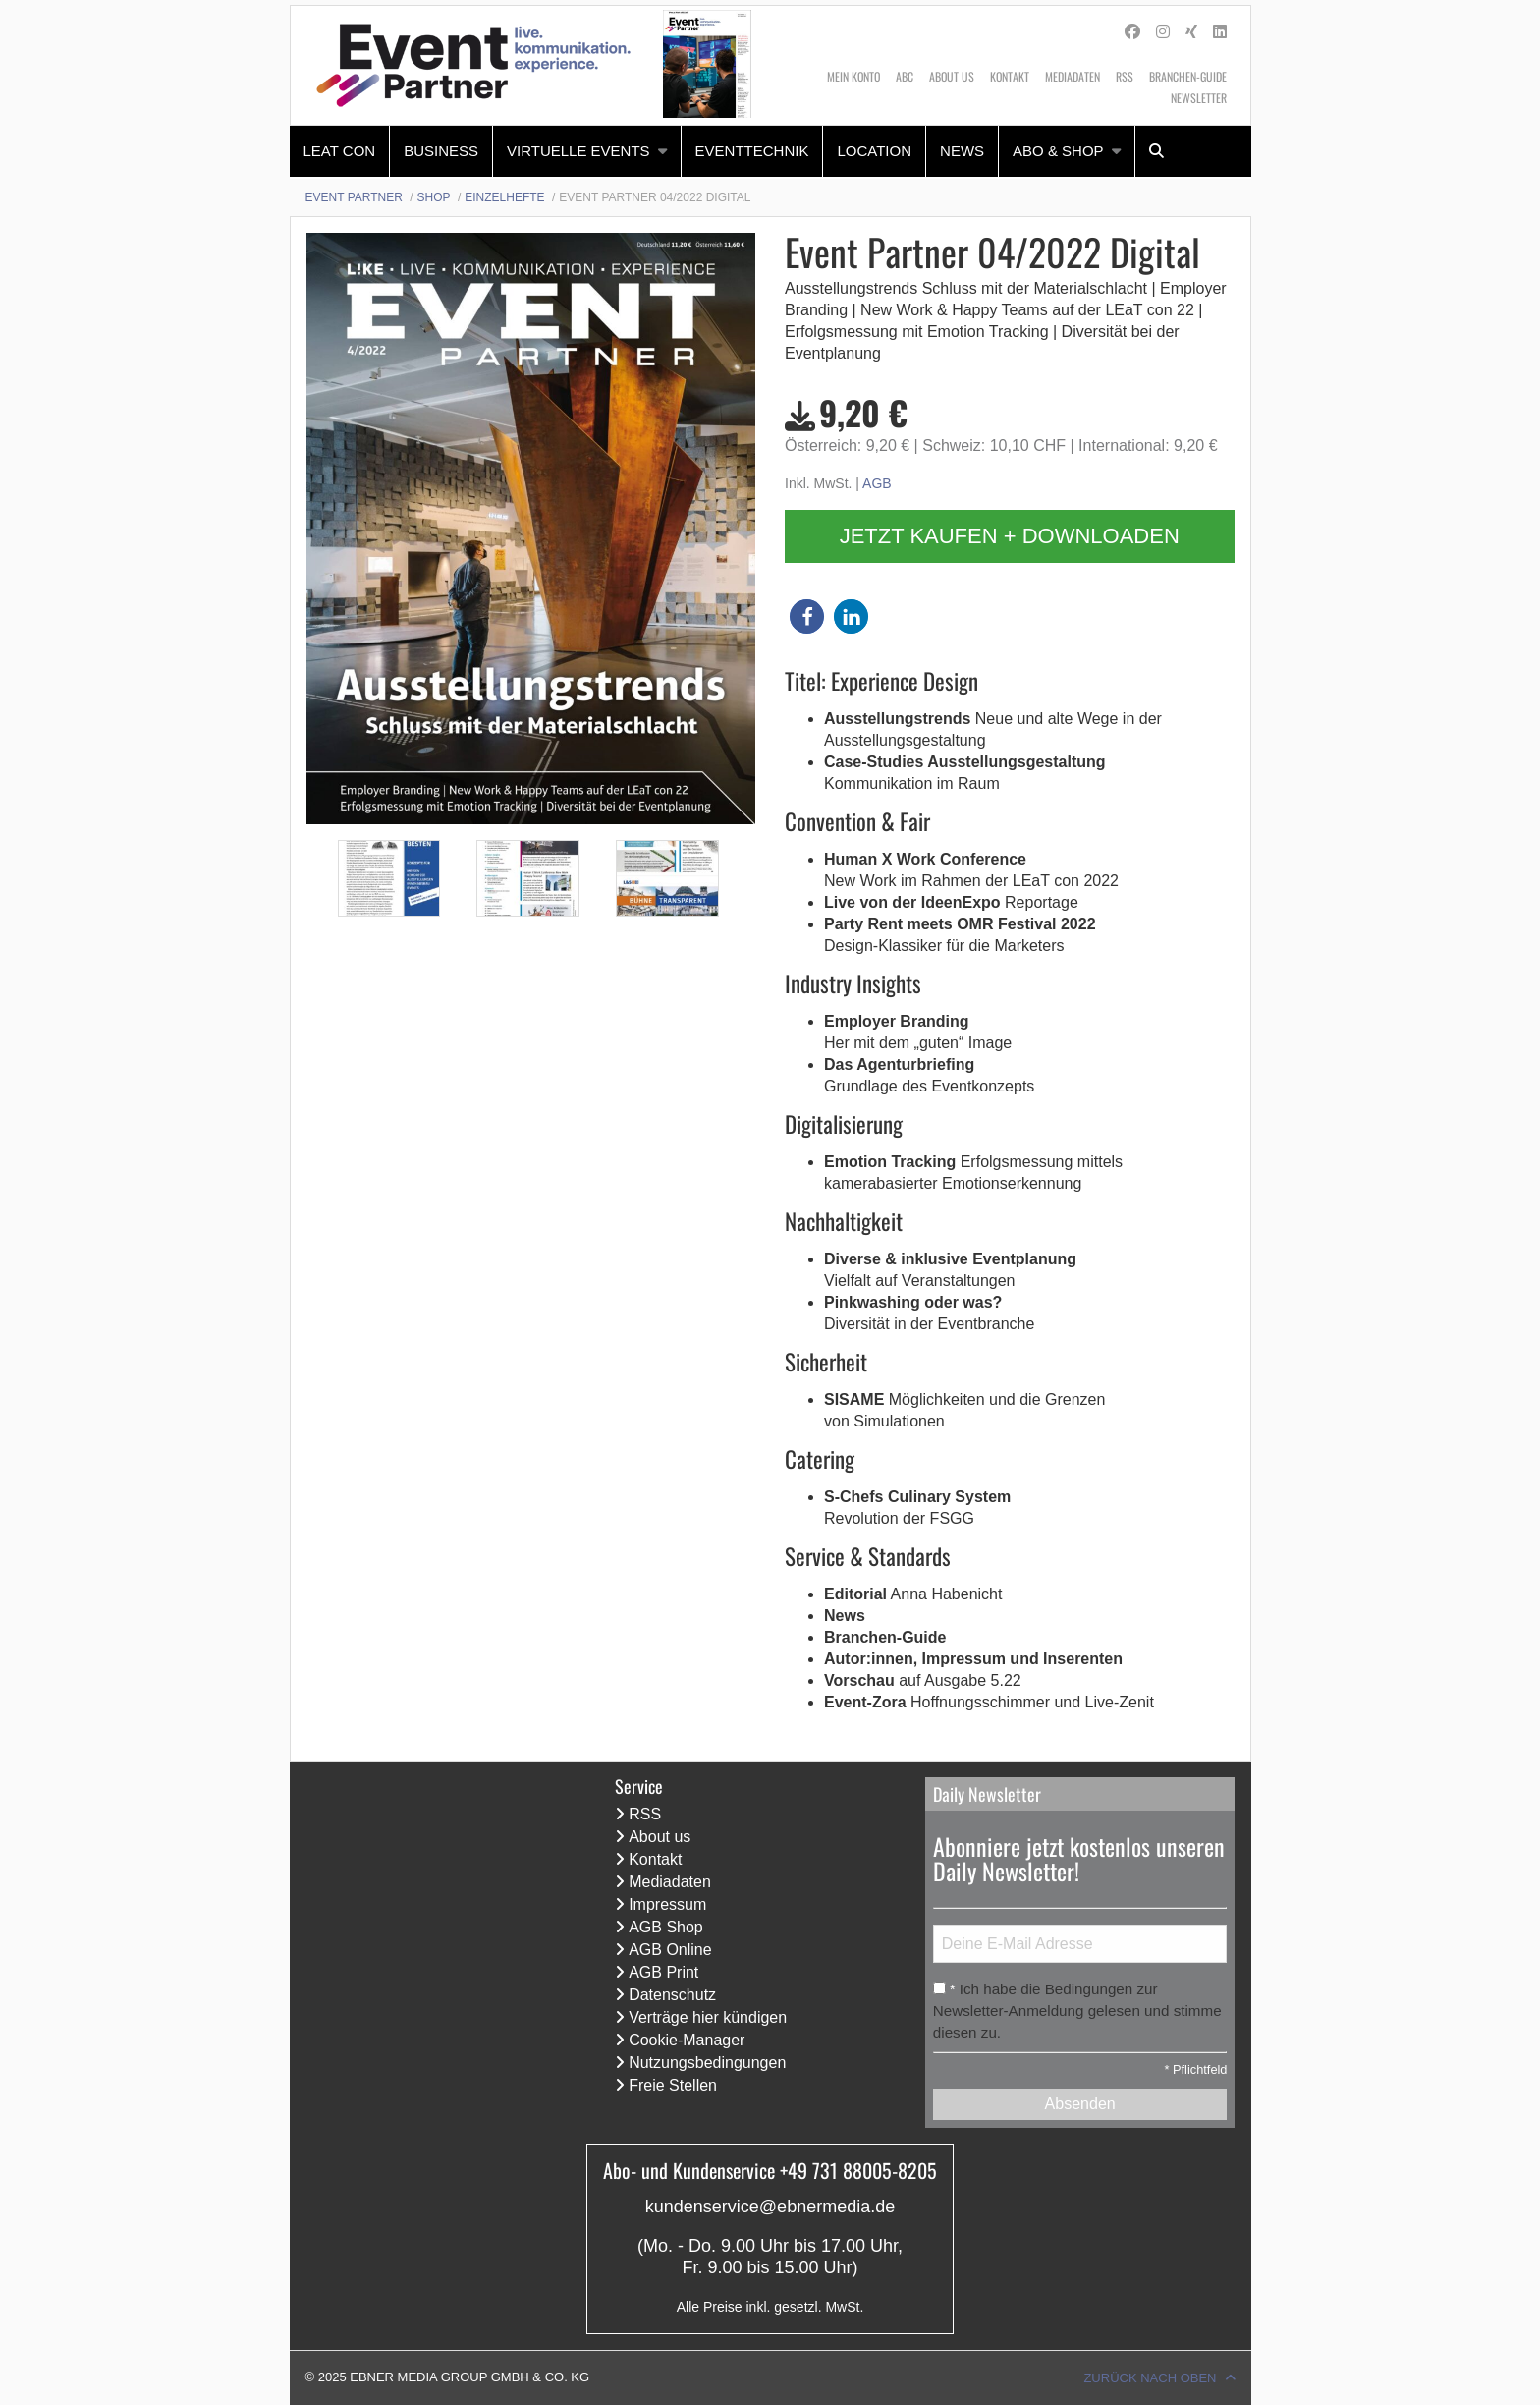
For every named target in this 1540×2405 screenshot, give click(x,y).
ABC (904, 76)
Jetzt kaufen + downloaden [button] (1010, 536)
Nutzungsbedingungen (707, 2062)
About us (951, 76)
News (962, 150)
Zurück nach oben (1149, 2378)
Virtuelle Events (578, 150)
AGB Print (663, 1972)
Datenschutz (672, 1994)
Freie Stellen (673, 2085)
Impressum (667, 1904)
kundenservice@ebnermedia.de (770, 2206)
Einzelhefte (504, 197)
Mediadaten (1072, 76)
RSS (1124, 76)
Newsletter (1199, 97)
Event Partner (354, 197)
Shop (434, 197)
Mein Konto (853, 76)
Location (874, 150)
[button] (807, 616)
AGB (877, 483)
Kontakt (1009, 76)
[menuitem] (340, 151)
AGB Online (670, 1949)
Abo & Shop (1058, 150)
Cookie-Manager (686, 2040)
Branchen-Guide (1188, 76)
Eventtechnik (752, 150)
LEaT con (339, 150)
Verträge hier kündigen (708, 2017)
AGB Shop (666, 1927)
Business (441, 150)
